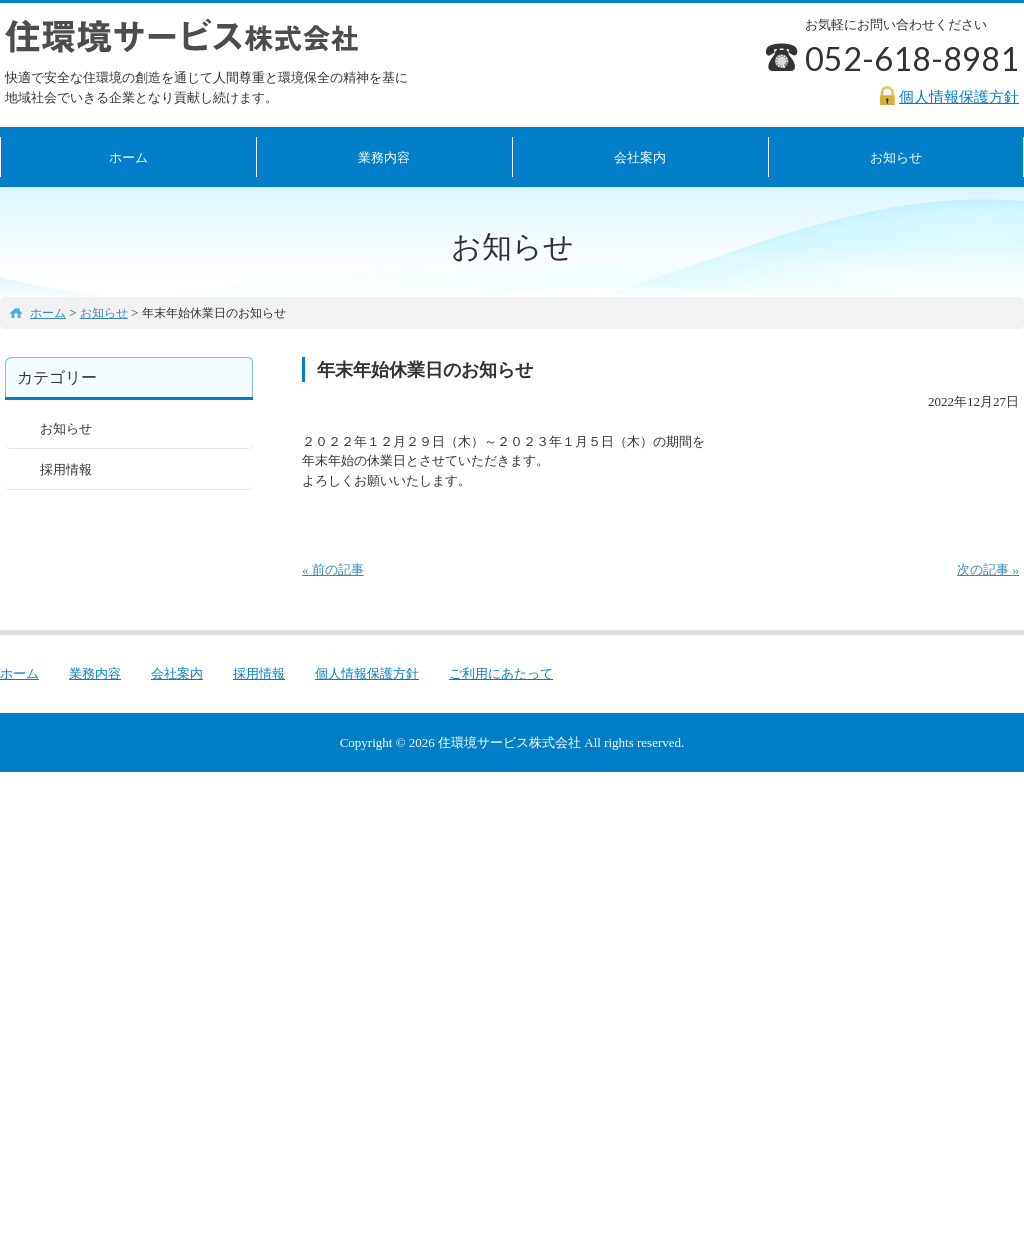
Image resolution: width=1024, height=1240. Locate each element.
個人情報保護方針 (367, 673)
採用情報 (66, 469)
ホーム (128, 157)
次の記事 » (988, 569)
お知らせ (66, 428)
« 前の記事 (333, 569)
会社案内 (640, 157)
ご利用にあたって (501, 673)
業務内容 (384, 157)
